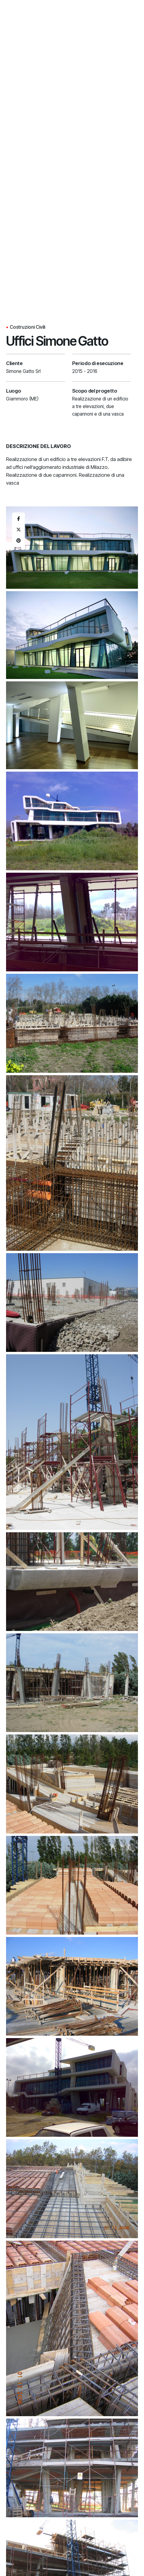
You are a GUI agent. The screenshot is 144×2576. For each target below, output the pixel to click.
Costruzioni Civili (27, 327)
